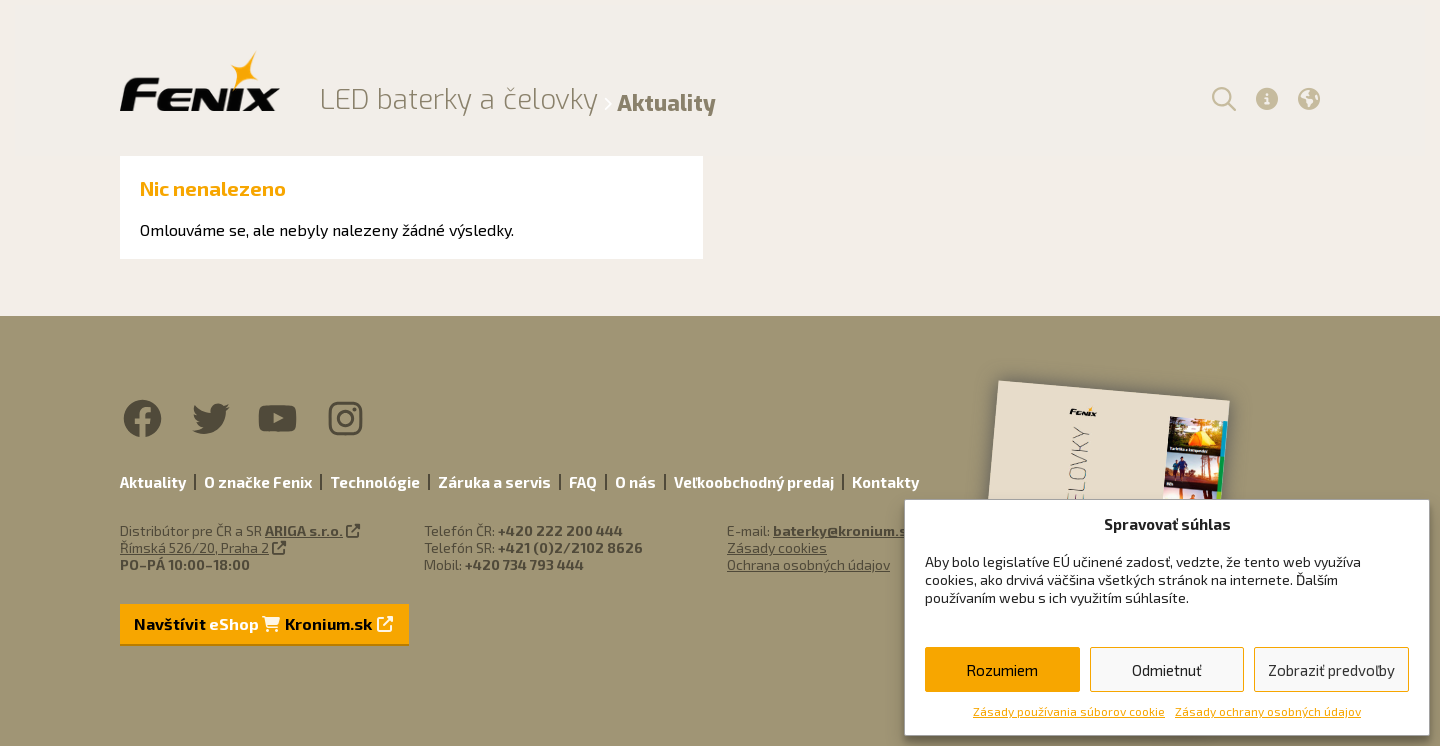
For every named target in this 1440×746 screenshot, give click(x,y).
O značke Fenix (258, 482)
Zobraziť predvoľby (1331, 670)
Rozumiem (1002, 670)
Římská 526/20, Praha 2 (194, 547)
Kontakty (885, 482)
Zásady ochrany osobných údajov (1268, 711)
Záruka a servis (494, 482)
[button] (1221, 98)
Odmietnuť (1167, 670)
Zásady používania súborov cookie (1069, 711)
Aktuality (153, 482)
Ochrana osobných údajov (808, 564)
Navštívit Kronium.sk (263, 623)
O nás (635, 482)
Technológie (375, 482)
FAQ (583, 482)
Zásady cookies (777, 547)
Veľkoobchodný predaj (754, 482)
